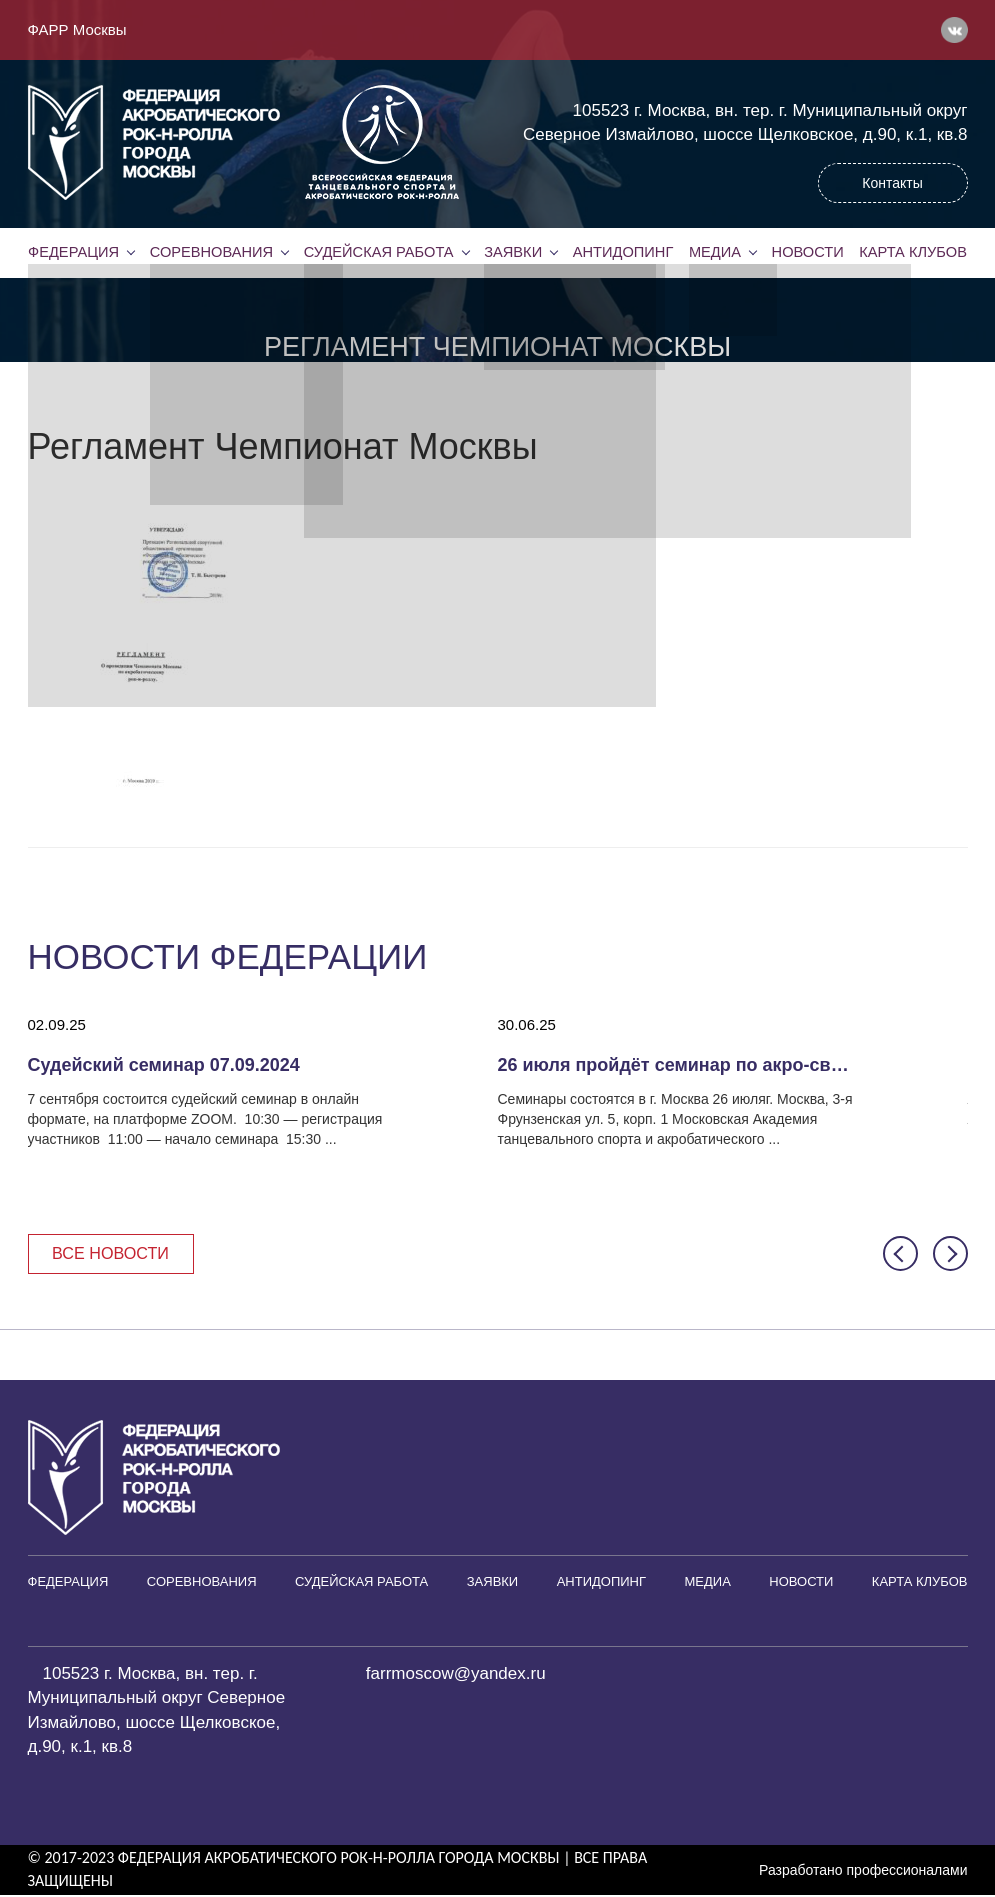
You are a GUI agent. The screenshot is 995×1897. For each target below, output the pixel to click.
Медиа (715, 252)
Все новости (115, 1253)
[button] (900, 1254)
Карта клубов (912, 252)
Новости (808, 252)
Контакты (892, 183)
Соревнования (211, 252)
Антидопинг (623, 252)
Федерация (74, 252)
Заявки (512, 252)
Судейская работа (378, 252)
